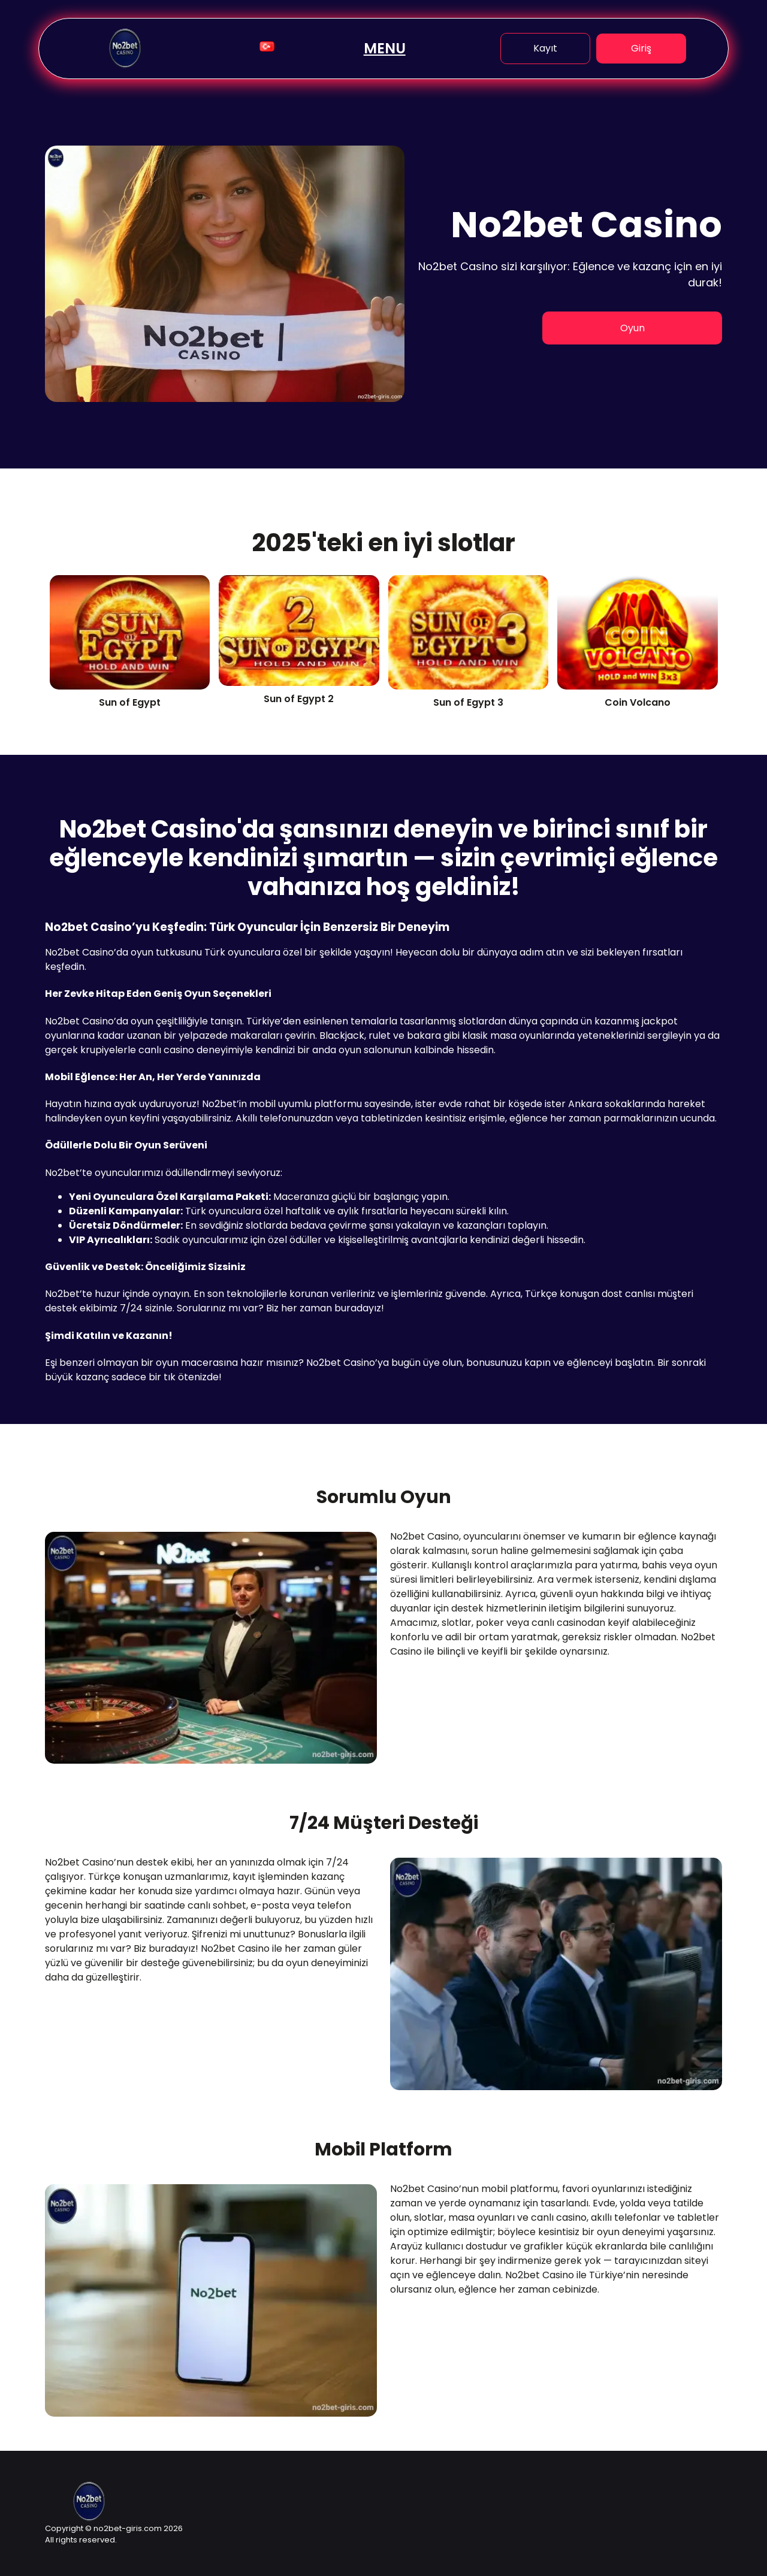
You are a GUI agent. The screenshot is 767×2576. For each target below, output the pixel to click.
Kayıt (545, 48)
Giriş (641, 48)
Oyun (632, 328)
